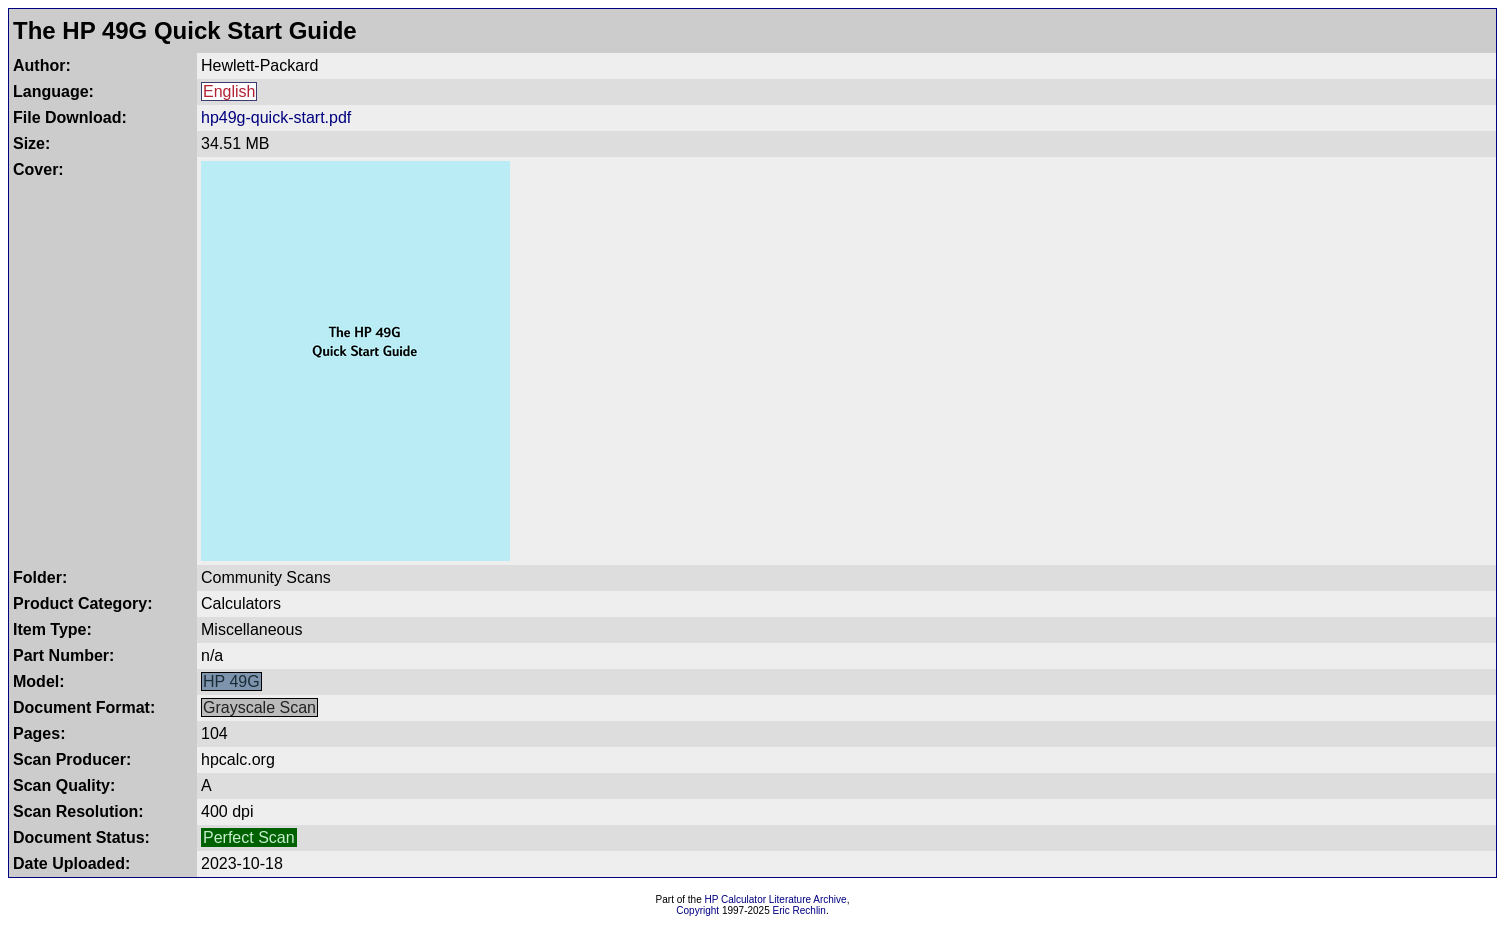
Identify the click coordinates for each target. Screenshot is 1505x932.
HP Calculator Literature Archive (776, 899)
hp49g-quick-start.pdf (276, 117)
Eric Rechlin (799, 910)
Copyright (697, 910)
